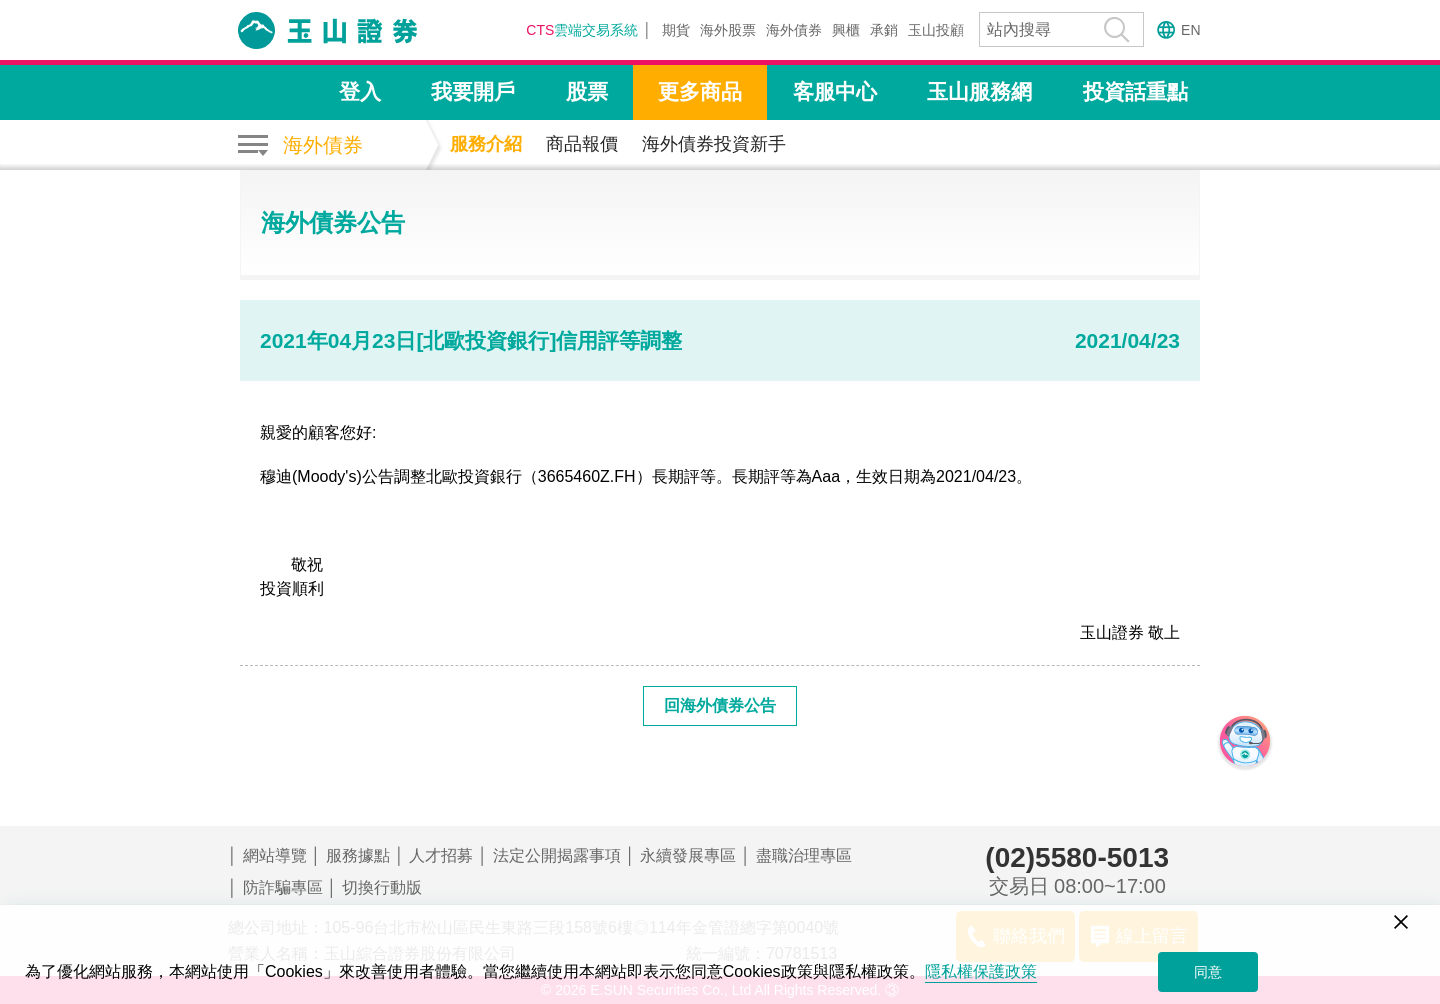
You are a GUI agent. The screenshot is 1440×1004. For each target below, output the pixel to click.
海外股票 (728, 30)
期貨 (676, 30)
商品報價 (582, 144)
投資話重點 (1135, 91)
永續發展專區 (688, 855)
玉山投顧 (936, 30)
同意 (1208, 972)
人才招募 (441, 855)
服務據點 (358, 855)
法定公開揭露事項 (557, 855)
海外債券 (794, 30)
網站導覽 (275, 855)
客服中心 (835, 91)
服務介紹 (486, 144)
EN (1190, 30)
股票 (587, 91)
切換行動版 (382, 887)
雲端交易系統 (582, 30)
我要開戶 (473, 91)
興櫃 (846, 30)
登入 (360, 91)
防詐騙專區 (283, 887)
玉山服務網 (979, 91)
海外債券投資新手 (714, 144)
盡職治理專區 (804, 855)
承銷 (884, 30)
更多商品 (700, 91)
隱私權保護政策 (981, 971)
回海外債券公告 (720, 705)
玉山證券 (353, 30)
